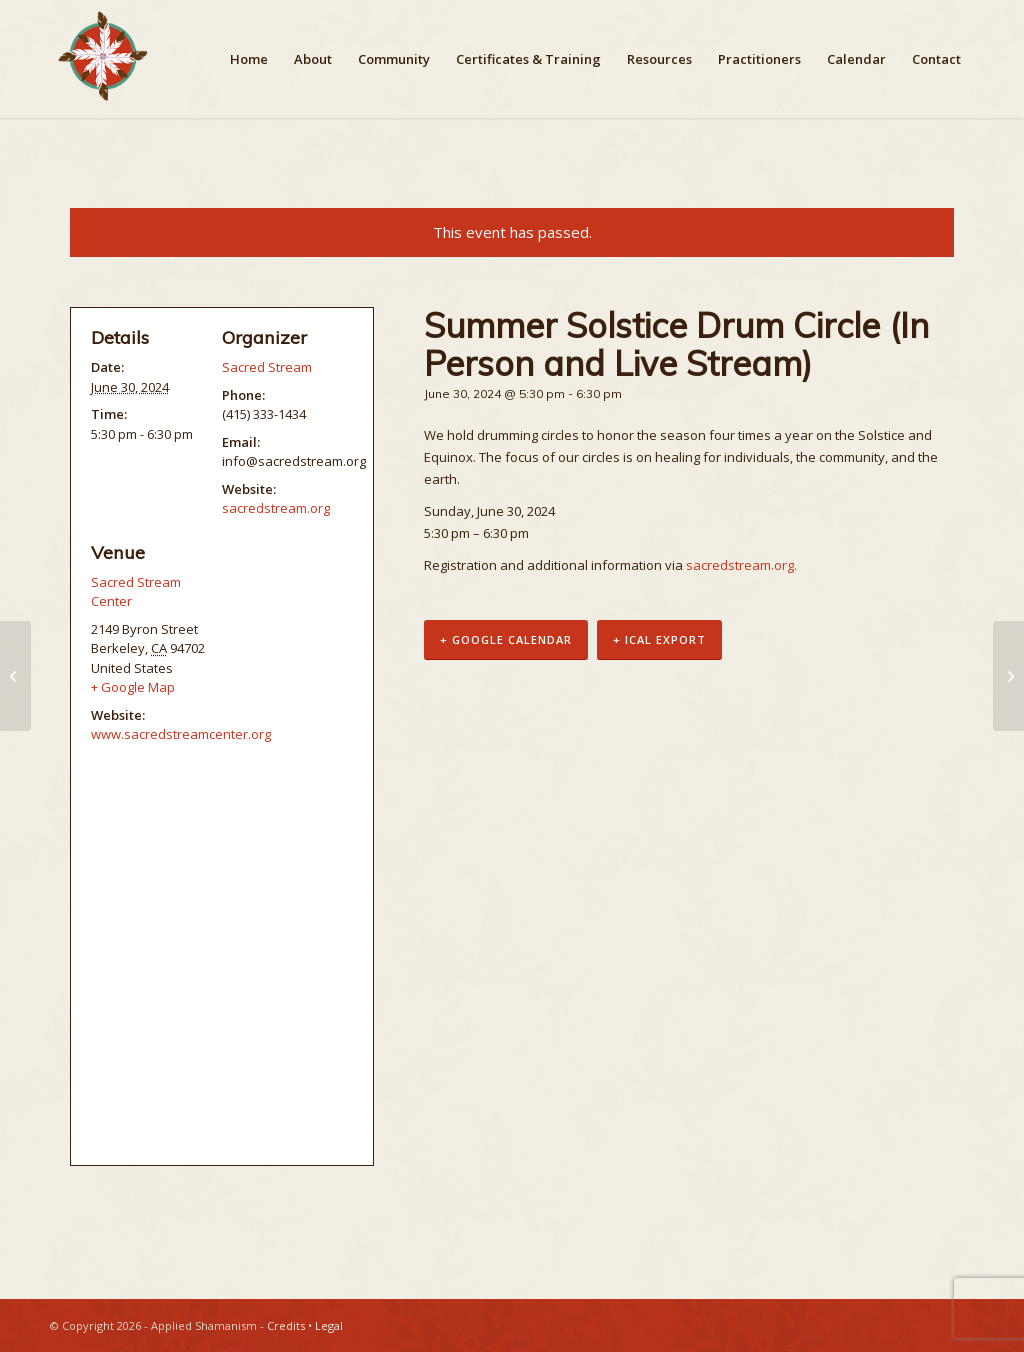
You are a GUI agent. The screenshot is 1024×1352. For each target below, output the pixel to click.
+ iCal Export (659, 639)
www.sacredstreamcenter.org (181, 734)
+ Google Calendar (506, 639)
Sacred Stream (267, 367)
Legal (329, 1325)
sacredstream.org (276, 508)
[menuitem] (249, 59)
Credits (286, 1325)
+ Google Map (133, 687)
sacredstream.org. (741, 565)
